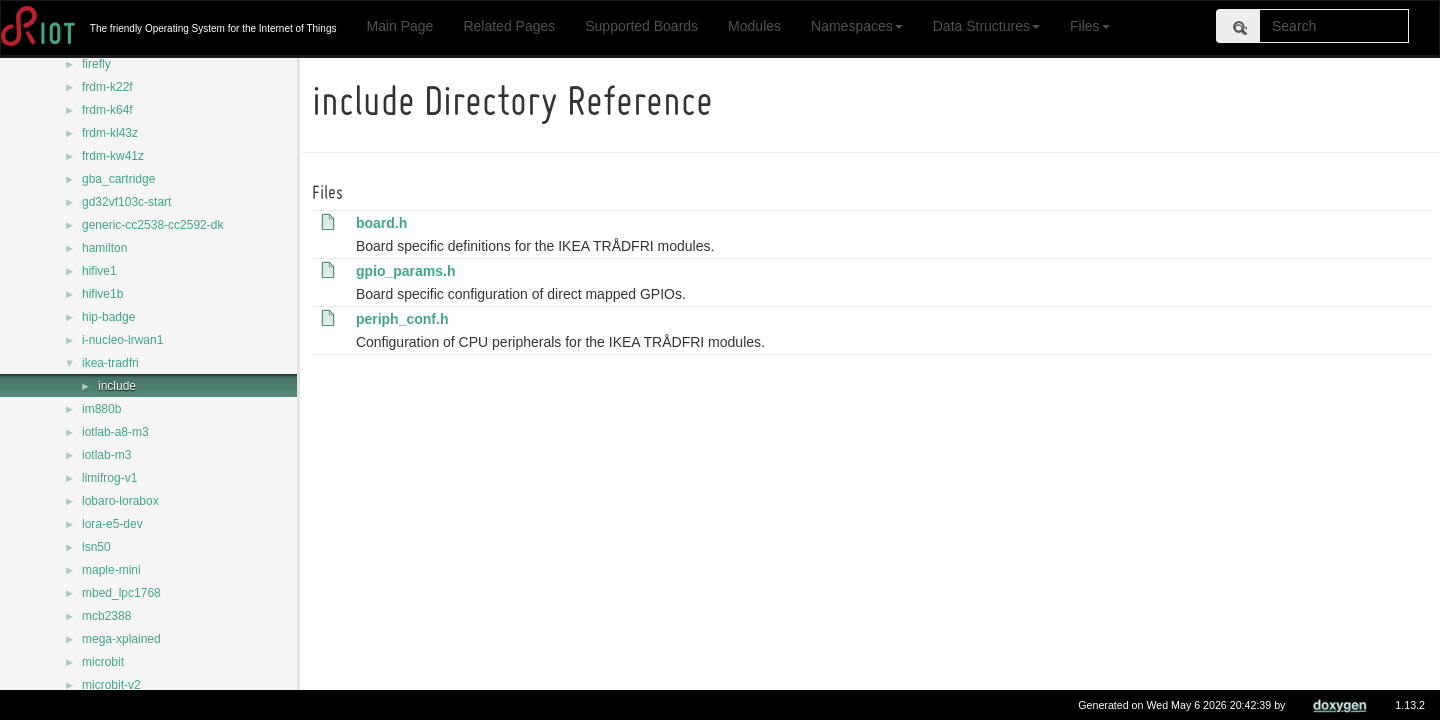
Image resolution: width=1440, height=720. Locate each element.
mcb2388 (106, 616)
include (117, 386)
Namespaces (857, 26)
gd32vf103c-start (126, 202)
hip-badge (108, 317)
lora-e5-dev (112, 524)
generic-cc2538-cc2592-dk (152, 225)
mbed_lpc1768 (121, 593)
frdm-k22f (107, 87)
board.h (384, 223)
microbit (103, 662)
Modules (754, 26)
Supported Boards (641, 26)
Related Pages (509, 26)
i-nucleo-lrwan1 (122, 340)
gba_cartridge (118, 179)
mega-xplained (121, 639)
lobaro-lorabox (120, 501)
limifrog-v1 (109, 478)
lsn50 (96, 547)
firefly (96, 64)
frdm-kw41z (113, 156)
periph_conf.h (405, 319)
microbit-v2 (111, 685)
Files (1090, 26)
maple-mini (111, 570)
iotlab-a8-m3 (115, 432)
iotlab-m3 (106, 455)
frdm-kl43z (110, 133)
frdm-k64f (107, 110)
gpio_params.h (409, 271)
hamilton (104, 248)
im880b (101, 409)
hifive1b (102, 294)
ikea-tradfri (110, 363)
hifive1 (99, 271)
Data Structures (986, 26)
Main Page (399, 26)
